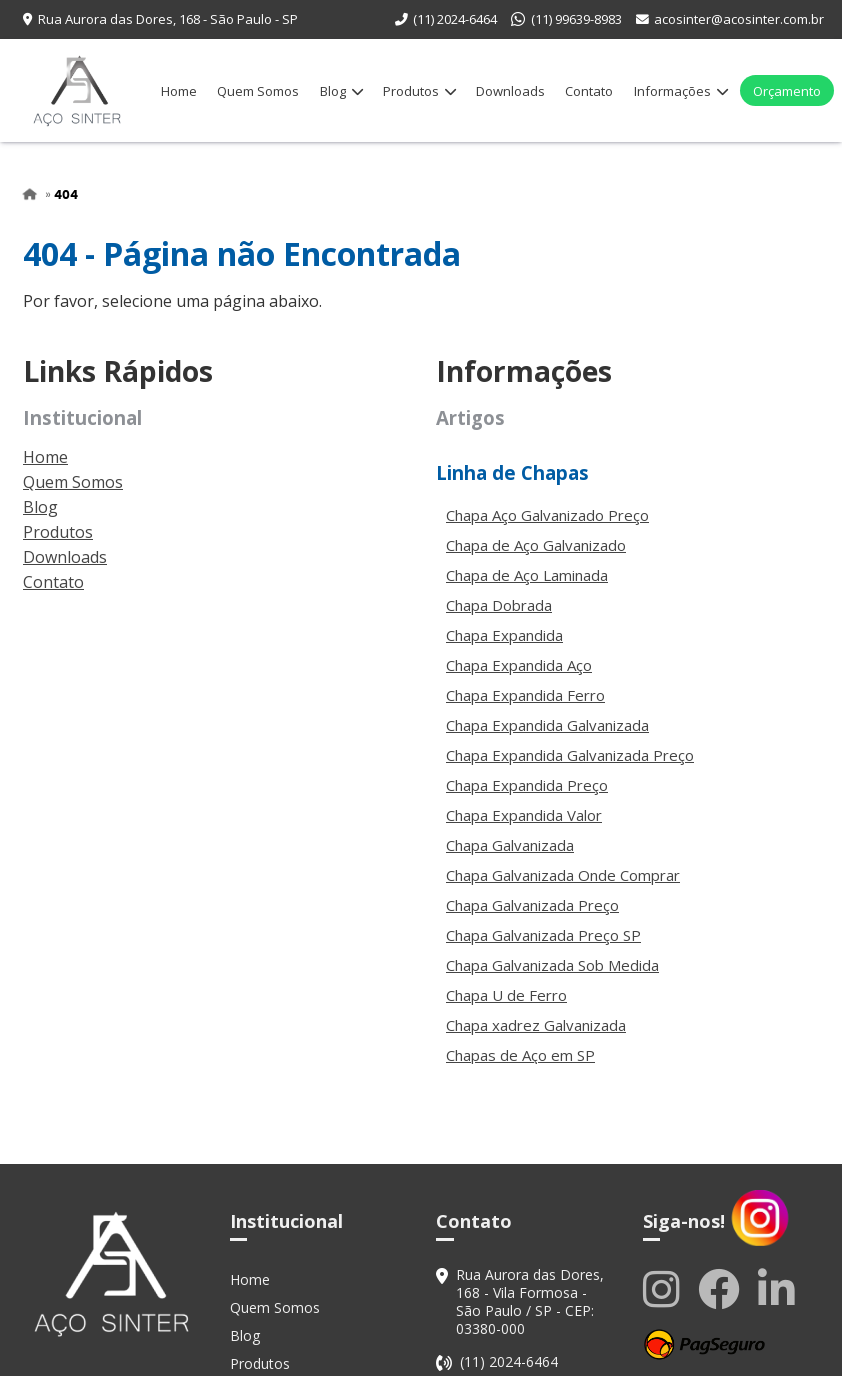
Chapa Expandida (504, 635)
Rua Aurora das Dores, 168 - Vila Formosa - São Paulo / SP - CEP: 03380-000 (530, 1302)
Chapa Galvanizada (510, 845)
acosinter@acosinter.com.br (739, 19)
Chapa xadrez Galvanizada (536, 1025)
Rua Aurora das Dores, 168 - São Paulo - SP (168, 19)
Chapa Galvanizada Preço (532, 905)
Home (179, 91)
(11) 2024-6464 (455, 19)
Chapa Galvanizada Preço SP (543, 935)
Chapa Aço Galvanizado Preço (547, 515)
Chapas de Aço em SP (520, 1055)
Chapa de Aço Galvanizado (536, 545)
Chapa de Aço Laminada (527, 575)
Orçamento (787, 91)
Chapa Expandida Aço (519, 665)
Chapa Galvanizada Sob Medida (552, 965)
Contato (589, 91)
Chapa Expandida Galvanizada (547, 725)
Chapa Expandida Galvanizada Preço (570, 755)
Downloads (510, 91)
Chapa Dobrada (499, 605)
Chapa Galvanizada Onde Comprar (563, 875)
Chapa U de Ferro (506, 995)
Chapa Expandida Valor (524, 815)
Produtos (419, 91)
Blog (341, 91)
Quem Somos (258, 91)
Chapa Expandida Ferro (525, 695)
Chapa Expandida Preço (527, 785)
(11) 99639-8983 (576, 19)
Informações (681, 91)
